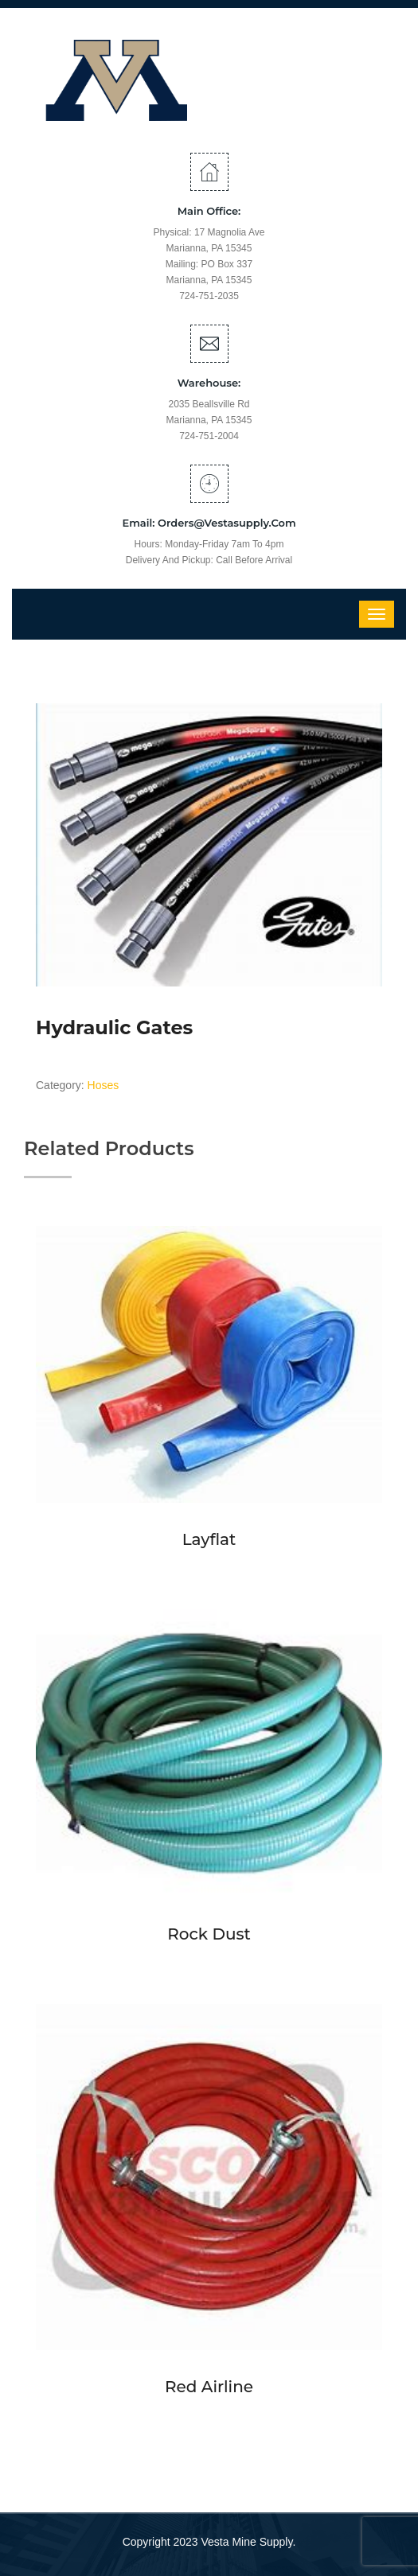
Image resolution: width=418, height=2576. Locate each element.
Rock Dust (209, 1934)
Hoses (103, 1085)
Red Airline (209, 2386)
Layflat (209, 1539)
